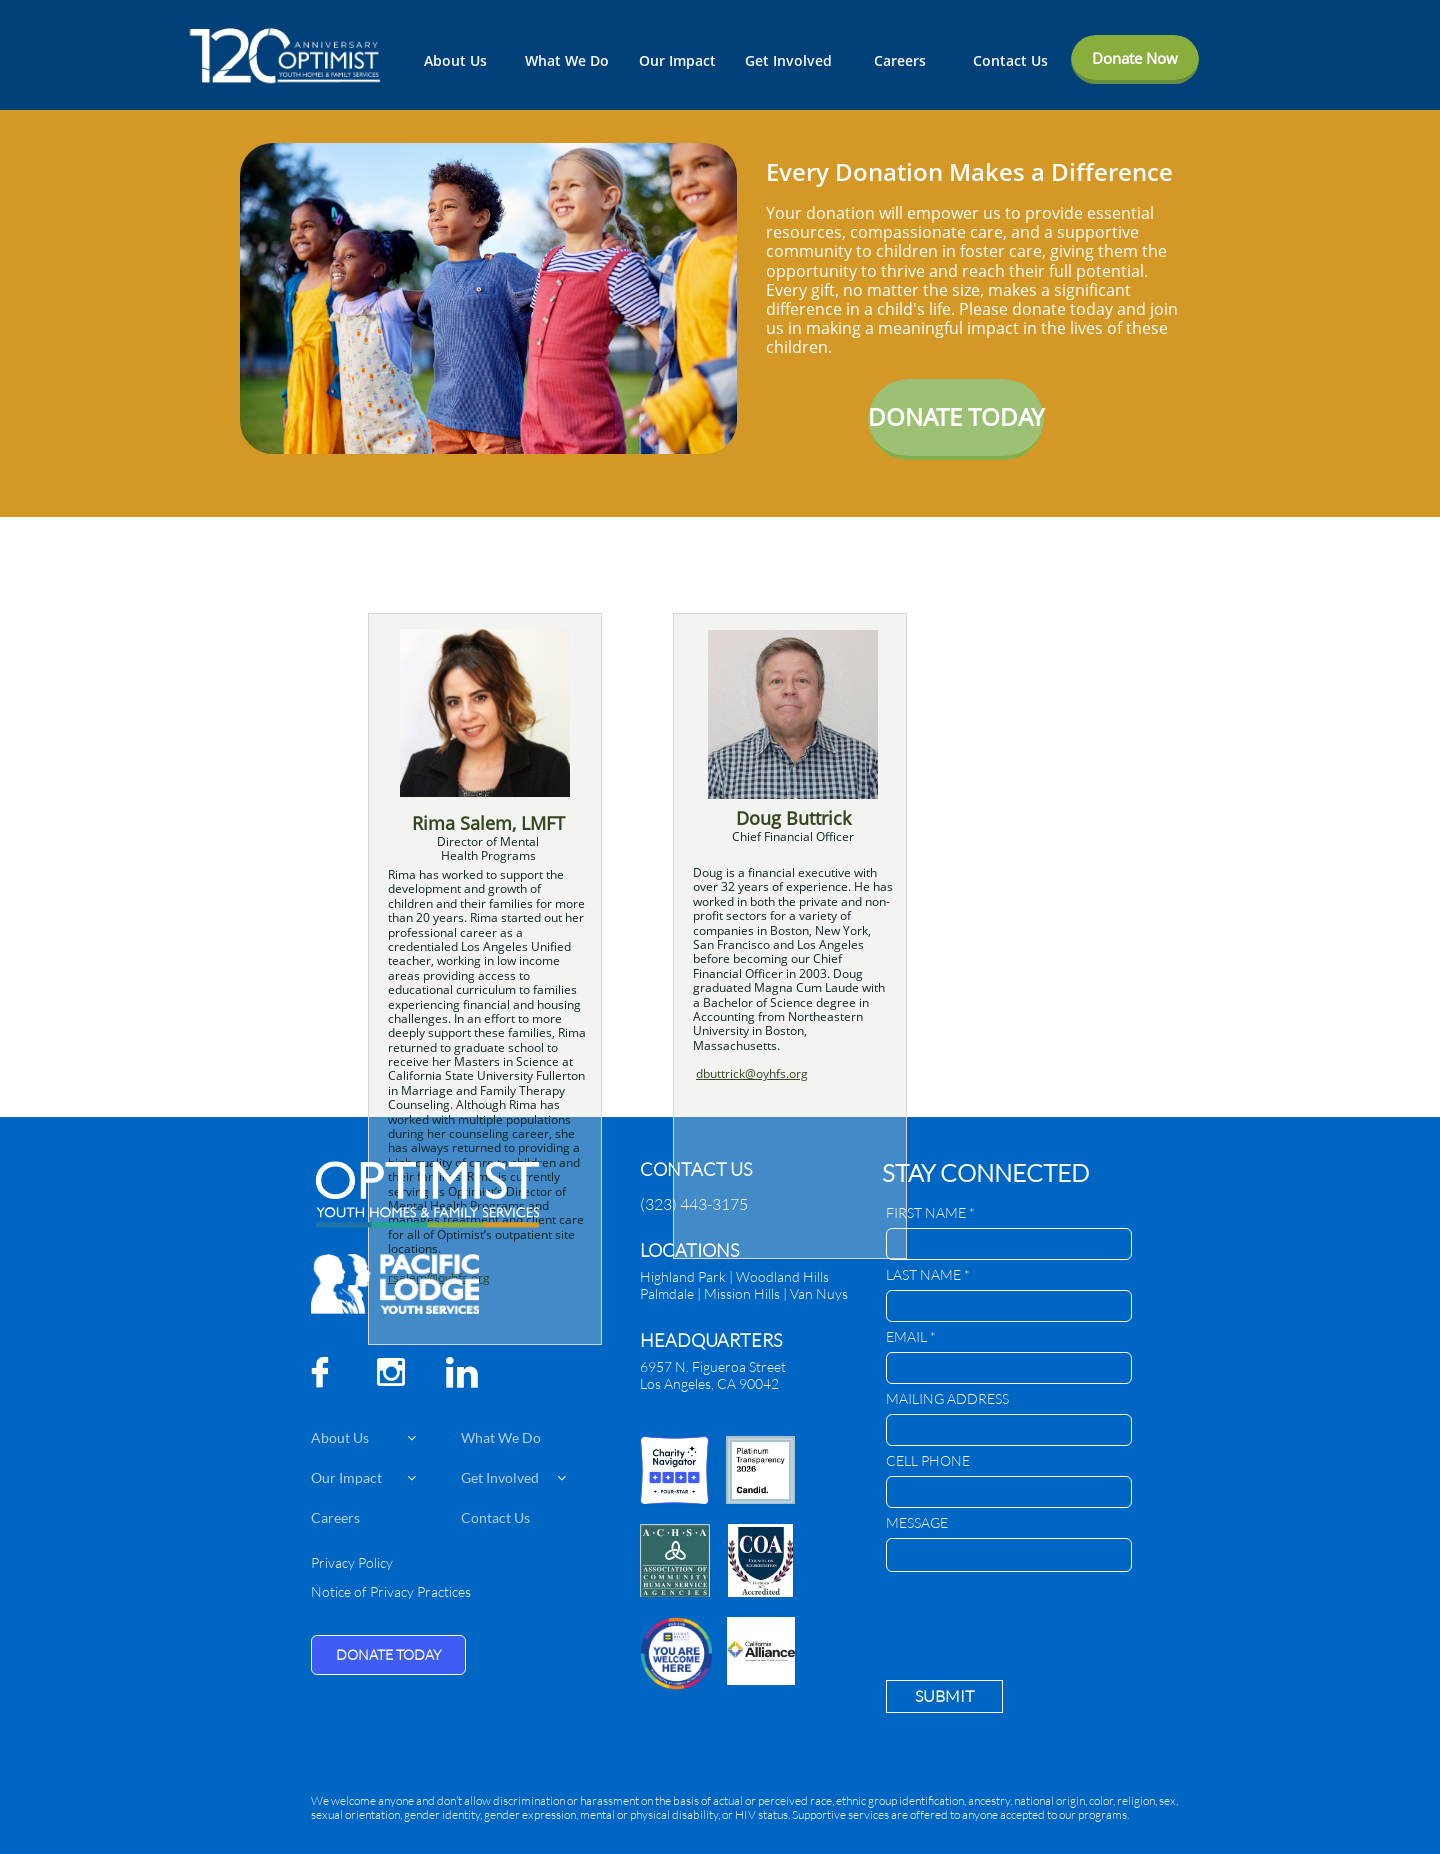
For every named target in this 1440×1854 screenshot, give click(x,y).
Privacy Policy (352, 1562)
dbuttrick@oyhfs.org (752, 1073)
